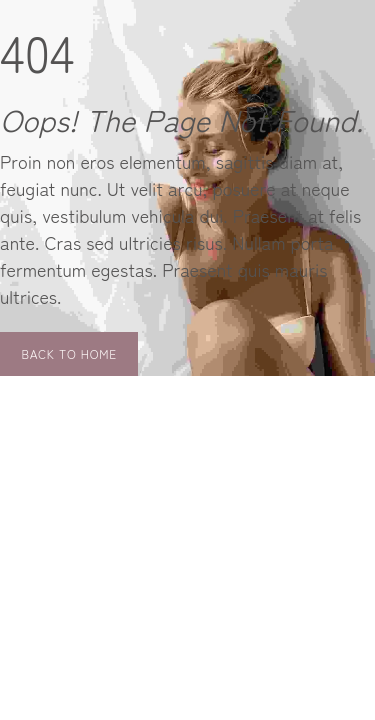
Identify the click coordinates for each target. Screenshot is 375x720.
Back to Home (69, 353)
